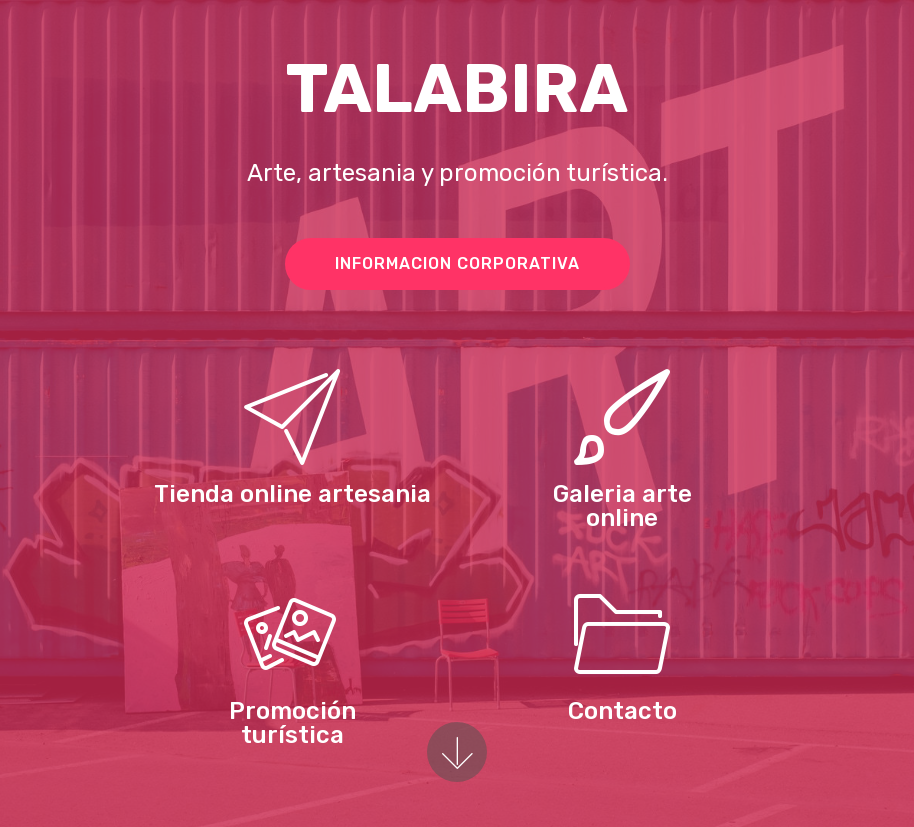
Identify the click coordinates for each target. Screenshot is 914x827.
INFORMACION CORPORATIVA (457, 263)
